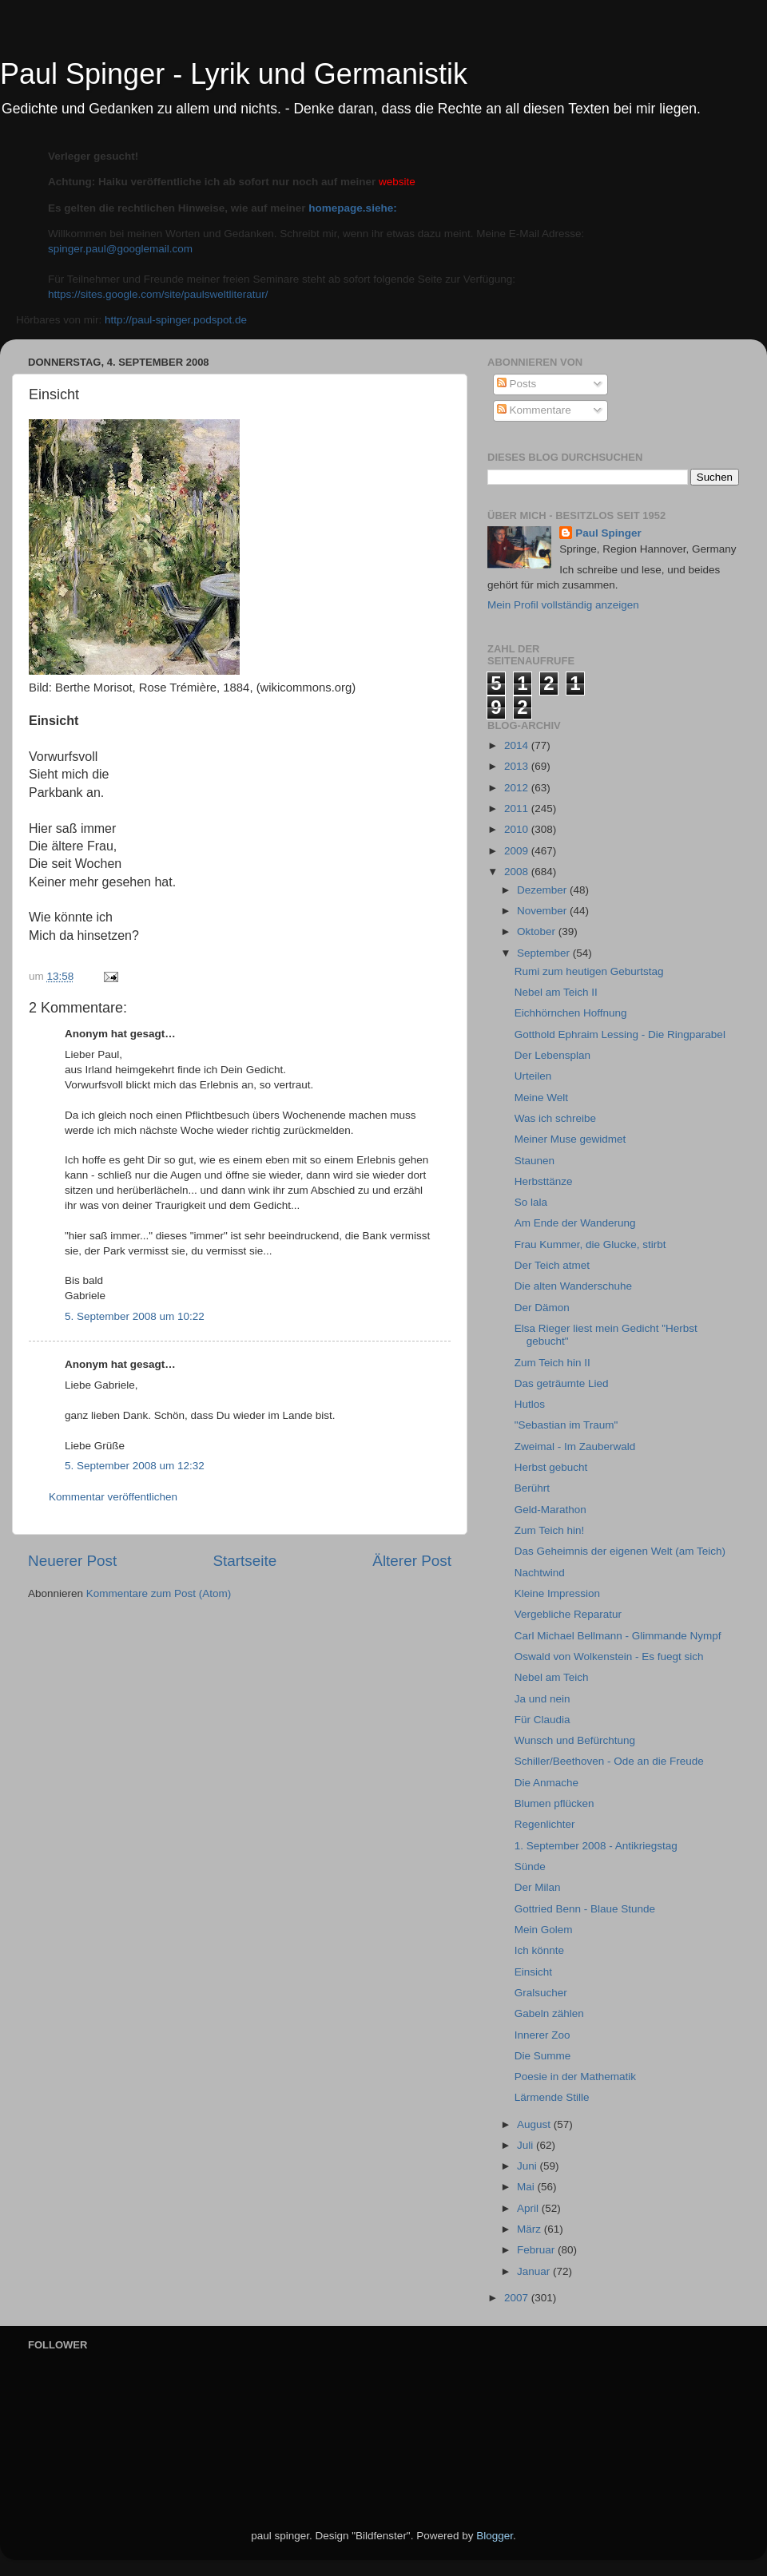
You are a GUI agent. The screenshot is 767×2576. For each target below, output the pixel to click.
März (530, 2229)
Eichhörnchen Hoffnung (571, 1013)
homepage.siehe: (352, 208)
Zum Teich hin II (552, 1363)
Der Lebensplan (552, 1055)
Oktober (537, 931)
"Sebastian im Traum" (566, 1425)
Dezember (543, 890)
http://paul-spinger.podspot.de (176, 320)
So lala (531, 1202)
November (543, 911)
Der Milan (538, 1887)
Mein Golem (544, 1930)
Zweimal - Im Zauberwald (575, 1446)
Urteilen (533, 1076)
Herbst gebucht (551, 1467)
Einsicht (533, 1972)
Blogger (494, 2536)
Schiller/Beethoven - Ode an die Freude (609, 1761)
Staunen (534, 1161)
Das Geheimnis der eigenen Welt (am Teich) (620, 1551)
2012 (517, 788)
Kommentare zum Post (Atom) (159, 1593)
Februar (537, 2250)
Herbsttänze (544, 1181)
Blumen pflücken (554, 1803)
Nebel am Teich (552, 1677)
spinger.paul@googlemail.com (120, 249)
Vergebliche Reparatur (568, 1614)
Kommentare (534, 410)
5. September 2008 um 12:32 (135, 1466)
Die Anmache (546, 1783)
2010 (517, 829)
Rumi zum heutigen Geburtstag (589, 971)
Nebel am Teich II (556, 992)
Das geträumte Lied (562, 1383)
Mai (527, 2187)
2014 (517, 745)
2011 (517, 808)
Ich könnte (539, 1950)
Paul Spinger (608, 533)
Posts (517, 384)
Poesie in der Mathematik (575, 2077)
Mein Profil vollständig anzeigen (563, 605)
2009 (517, 851)
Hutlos (530, 1404)
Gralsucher (541, 1993)
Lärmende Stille (552, 2097)
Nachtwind (540, 1573)
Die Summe (543, 2056)
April (529, 2208)
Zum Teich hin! (550, 1530)
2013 (517, 766)
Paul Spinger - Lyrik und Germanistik (233, 73)
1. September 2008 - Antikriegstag (596, 1846)
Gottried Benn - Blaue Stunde (585, 1909)
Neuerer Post (72, 1560)
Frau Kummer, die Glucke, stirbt (590, 1244)
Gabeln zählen (549, 2013)
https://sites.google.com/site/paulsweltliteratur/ (158, 294)
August (535, 2124)
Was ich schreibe (555, 1118)
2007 (517, 2298)
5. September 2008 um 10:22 (135, 1316)
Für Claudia (542, 1720)
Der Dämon (542, 1308)
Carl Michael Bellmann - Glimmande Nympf (618, 1636)
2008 (517, 872)
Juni (528, 2166)
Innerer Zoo (542, 2035)
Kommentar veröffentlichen (113, 1497)
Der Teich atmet (552, 1265)
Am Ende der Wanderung (575, 1223)
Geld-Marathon (550, 1510)
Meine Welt (541, 1098)
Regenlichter (545, 1824)
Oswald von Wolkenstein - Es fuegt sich (609, 1657)
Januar (535, 2271)
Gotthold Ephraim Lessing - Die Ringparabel (620, 1034)
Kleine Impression (557, 1593)
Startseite (244, 1560)
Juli (526, 2145)
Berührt (532, 1488)
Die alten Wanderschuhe (573, 1286)
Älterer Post (411, 1560)
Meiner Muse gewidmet (570, 1139)
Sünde (530, 1867)
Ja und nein (542, 1699)
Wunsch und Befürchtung (575, 1740)
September (545, 953)
